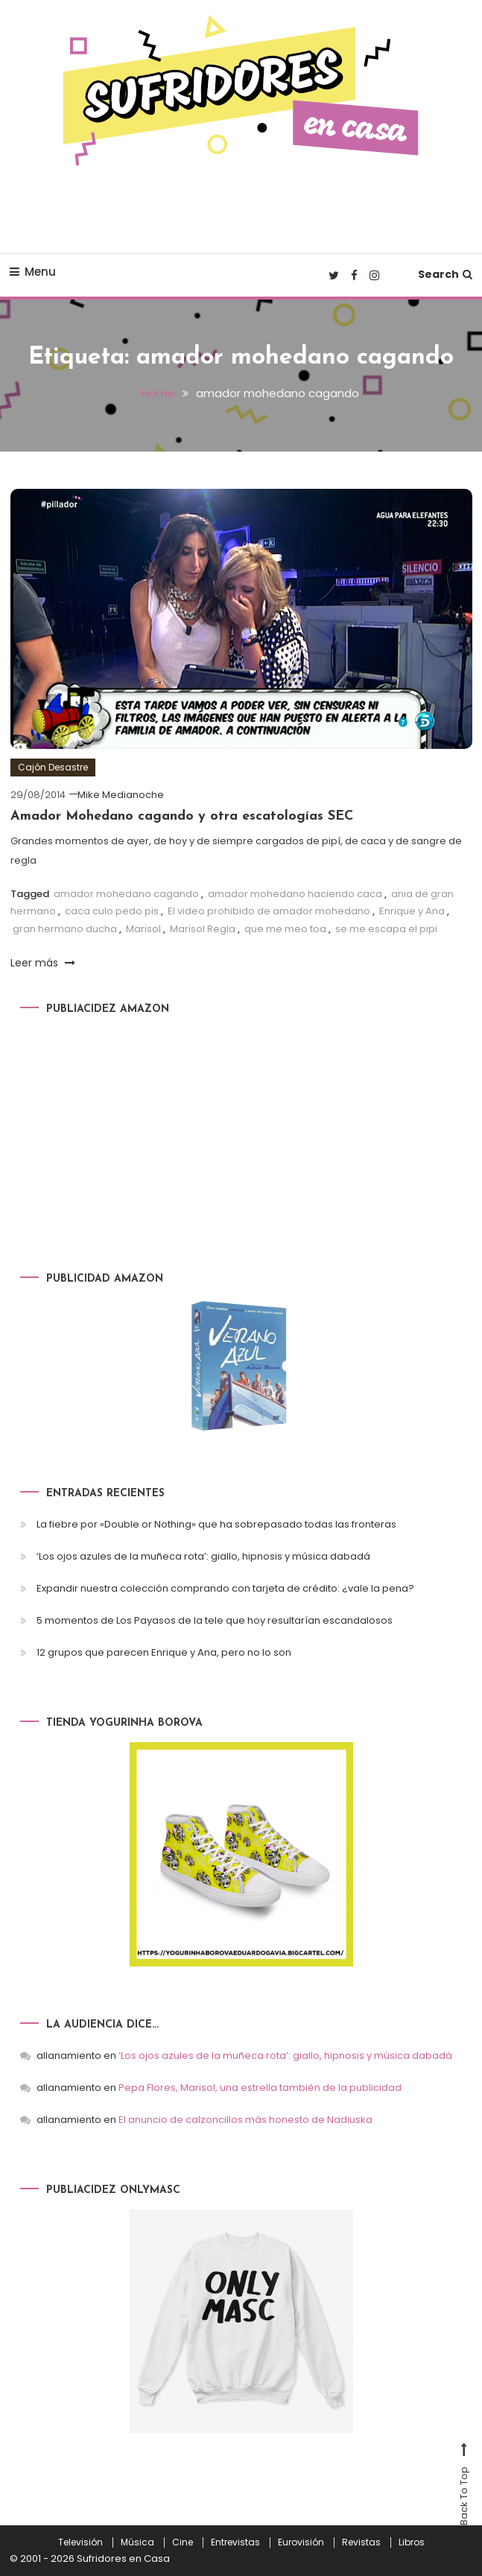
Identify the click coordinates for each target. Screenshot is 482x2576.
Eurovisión (301, 2542)
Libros (412, 2542)
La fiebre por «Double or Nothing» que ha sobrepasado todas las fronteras (216, 1523)
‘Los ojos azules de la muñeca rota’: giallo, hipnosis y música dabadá (203, 1555)
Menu (33, 271)
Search (445, 274)
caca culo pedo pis (112, 910)
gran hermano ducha (65, 928)
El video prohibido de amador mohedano (269, 910)
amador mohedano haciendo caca (295, 893)
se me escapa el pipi (386, 928)
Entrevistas (235, 2542)
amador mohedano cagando (126, 893)
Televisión (80, 2542)
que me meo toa (285, 928)
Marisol (143, 928)
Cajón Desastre (53, 766)
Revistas (361, 2542)
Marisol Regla (202, 928)
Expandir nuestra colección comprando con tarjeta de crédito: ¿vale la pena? (225, 1587)
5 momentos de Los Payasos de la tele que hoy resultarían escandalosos (215, 1620)
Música (137, 2542)
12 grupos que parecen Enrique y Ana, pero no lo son (164, 1652)
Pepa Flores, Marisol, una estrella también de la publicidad (260, 2087)
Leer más (42, 962)
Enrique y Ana (412, 910)
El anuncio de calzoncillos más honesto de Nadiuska (245, 2119)
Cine (182, 2542)
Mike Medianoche (120, 794)
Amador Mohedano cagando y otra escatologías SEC (181, 816)
